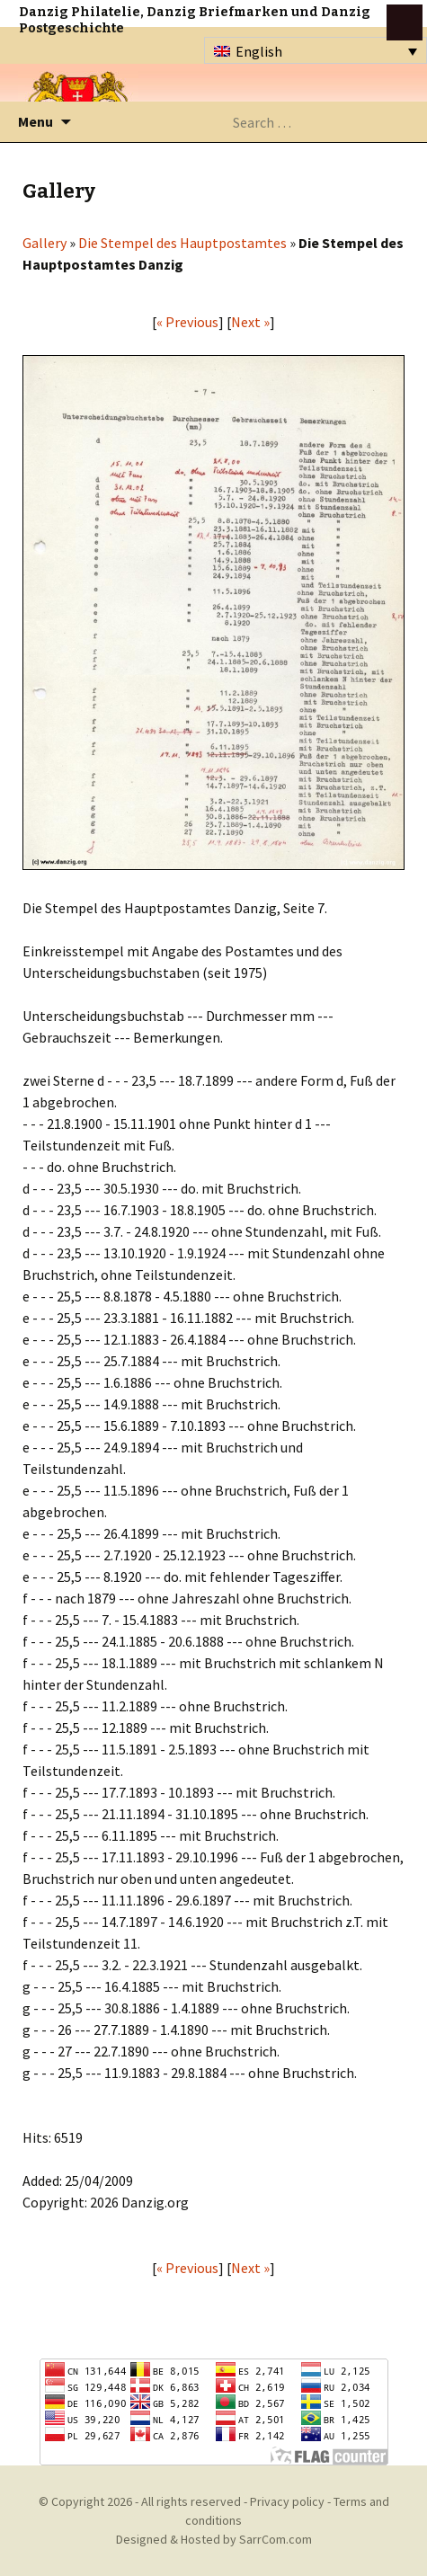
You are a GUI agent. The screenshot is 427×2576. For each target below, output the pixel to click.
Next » (250, 322)
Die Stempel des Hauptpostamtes (182, 243)
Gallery (44, 243)
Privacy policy (287, 2501)
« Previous (187, 322)
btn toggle (405, 22)
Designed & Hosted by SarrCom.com (214, 2539)
